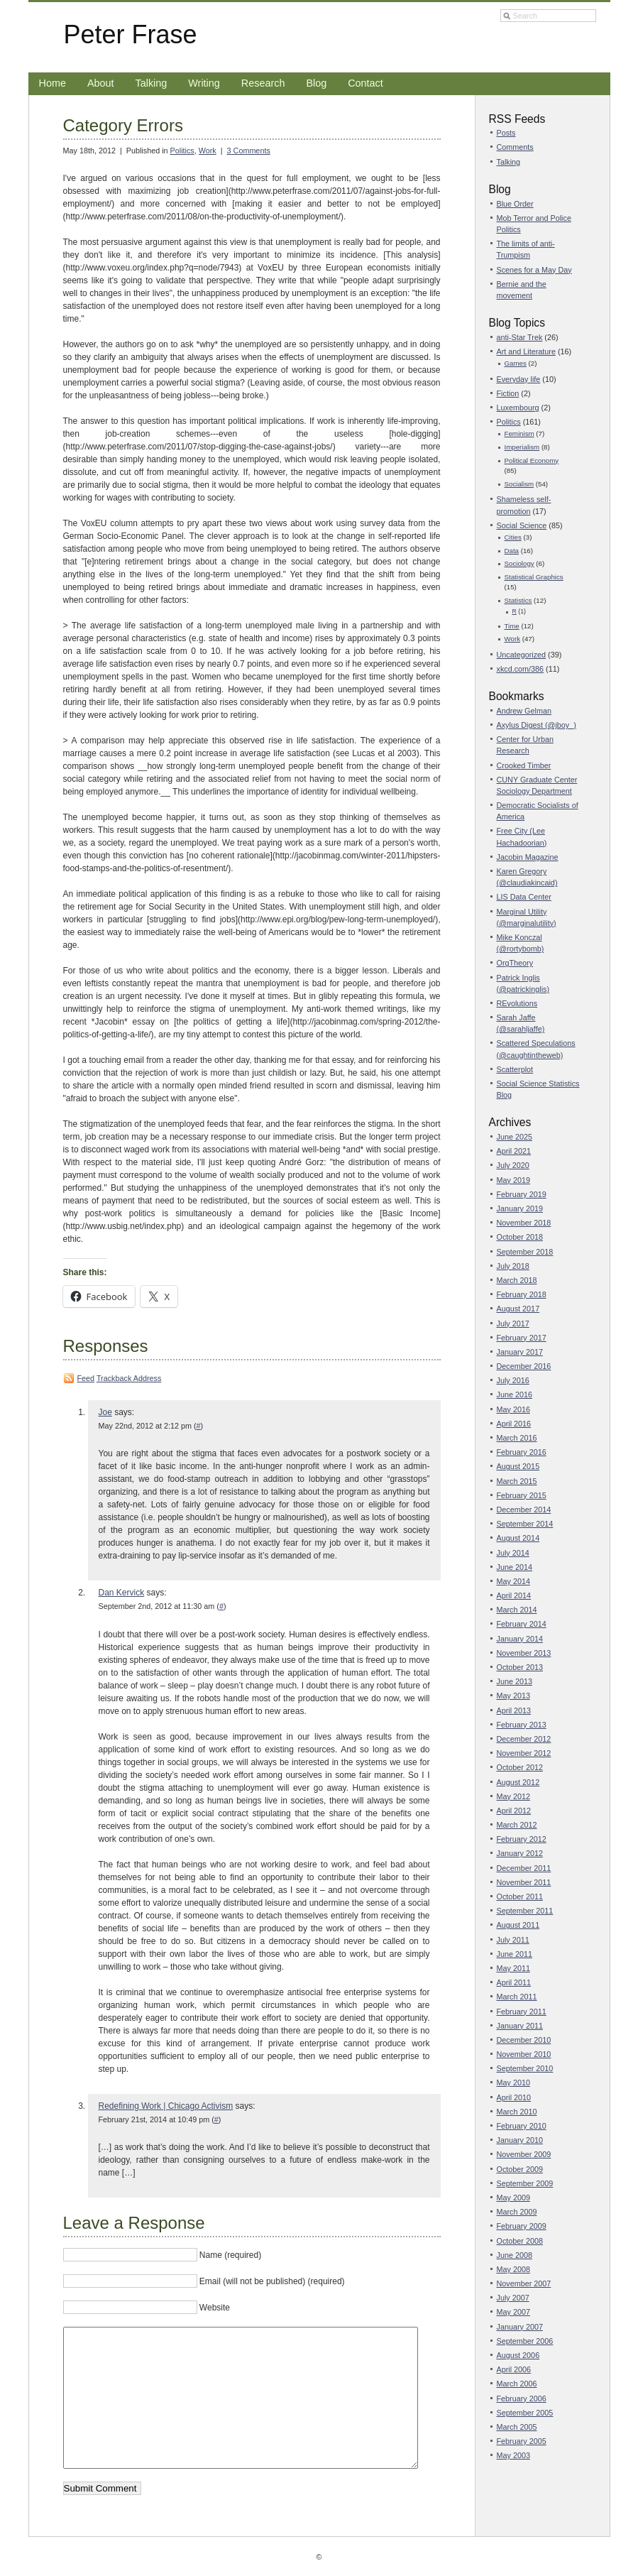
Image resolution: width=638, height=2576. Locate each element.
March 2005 (517, 2427)
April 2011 (514, 1982)
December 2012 (524, 1739)
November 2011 (524, 1882)
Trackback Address (129, 1378)
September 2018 (525, 1252)
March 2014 (517, 1609)
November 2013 (524, 1653)
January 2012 (520, 1853)
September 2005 (525, 2412)
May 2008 (513, 2269)
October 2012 (520, 1767)
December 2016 (524, 1366)
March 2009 (517, 2211)
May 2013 (513, 1695)
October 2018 (520, 1237)
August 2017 (518, 1308)
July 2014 (513, 1553)
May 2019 (513, 1180)
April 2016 (514, 1423)
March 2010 (517, 2111)
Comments (515, 147)
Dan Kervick (122, 1593)
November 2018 (524, 1222)
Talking (151, 83)
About (100, 83)
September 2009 (525, 2183)
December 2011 (524, 1868)
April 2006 (514, 2369)
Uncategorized (521, 654)
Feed (86, 1378)
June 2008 (514, 2255)
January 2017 (520, 1352)
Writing (204, 83)
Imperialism (522, 447)
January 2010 (520, 2140)
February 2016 (521, 1452)
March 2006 (517, 2383)
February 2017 (521, 1337)
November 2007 (524, 2283)
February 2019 (521, 1194)
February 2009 (521, 2226)
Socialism (519, 484)
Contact (365, 83)
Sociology (519, 563)
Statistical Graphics (534, 577)
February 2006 (521, 2398)
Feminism (519, 433)
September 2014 (525, 1523)
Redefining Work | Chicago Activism (166, 2106)
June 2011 (514, 1954)
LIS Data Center (524, 897)
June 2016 (514, 1394)
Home (52, 83)
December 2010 (524, 2040)
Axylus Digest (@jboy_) (536, 725)
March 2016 (517, 1438)
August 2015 (518, 1466)
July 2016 (513, 1380)
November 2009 (524, 2154)
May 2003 (513, 2455)
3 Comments (248, 150)
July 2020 (513, 1165)
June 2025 (514, 1137)
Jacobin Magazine (528, 857)
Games (516, 363)
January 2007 (520, 2327)
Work (207, 150)
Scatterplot (515, 1069)
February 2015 (521, 1495)
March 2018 (517, 1280)
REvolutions (517, 1003)
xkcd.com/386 (520, 669)
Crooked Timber (524, 765)
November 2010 (524, 2054)
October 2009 (520, 2169)
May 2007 (513, 2312)
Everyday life (519, 379)
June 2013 (514, 1681)
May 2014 (513, 1581)
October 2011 (520, 1896)
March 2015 (517, 1481)
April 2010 (514, 2097)
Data (512, 551)
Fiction (508, 393)
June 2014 (514, 1567)
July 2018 (513, 1266)
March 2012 (517, 1825)
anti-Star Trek (520, 337)
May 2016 (513, 1409)
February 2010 (521, 2126)
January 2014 (520, 1638)
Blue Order (515, 204)
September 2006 (525, 2341)
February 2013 (521, 1724)
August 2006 (518, 2355)
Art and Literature (526, 351)
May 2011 (513, 1968)
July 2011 (513, 1940)
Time (512, 626)
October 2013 (520, 1667)
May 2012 (513, 1796)
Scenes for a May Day (534, 270)
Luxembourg (518, 407)
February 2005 (521, 2441)
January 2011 (520, 2025)
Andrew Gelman (524, 710)
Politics (182, 150)
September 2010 (525, 2068)
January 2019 (520, 1208)
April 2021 (514, 1151)
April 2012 (514, 1810)
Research (263, 83)
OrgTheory (515, 963)
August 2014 (518, 1538)
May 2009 (513, 2197)
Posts (506, 133)
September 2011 (525, 1910)
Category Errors (123, 125)
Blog (316, 83)
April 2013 (514, 1710)
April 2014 (514, 1595)
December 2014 (524, 1509)
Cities (513, 537)
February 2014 (521, 1624)
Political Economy (532, 460)
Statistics (518, 600)
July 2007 (513, 2297)
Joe (105, 1412)
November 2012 (524, 1753)
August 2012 (518, 1782)
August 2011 (518, 1925)
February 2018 (521, 1294)
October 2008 (520, 2241)
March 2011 (517, 1996)
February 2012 (521, 1839)
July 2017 (513, 1323)
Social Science (522, 525)
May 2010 (513, 2082)
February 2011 (521, 2011)
